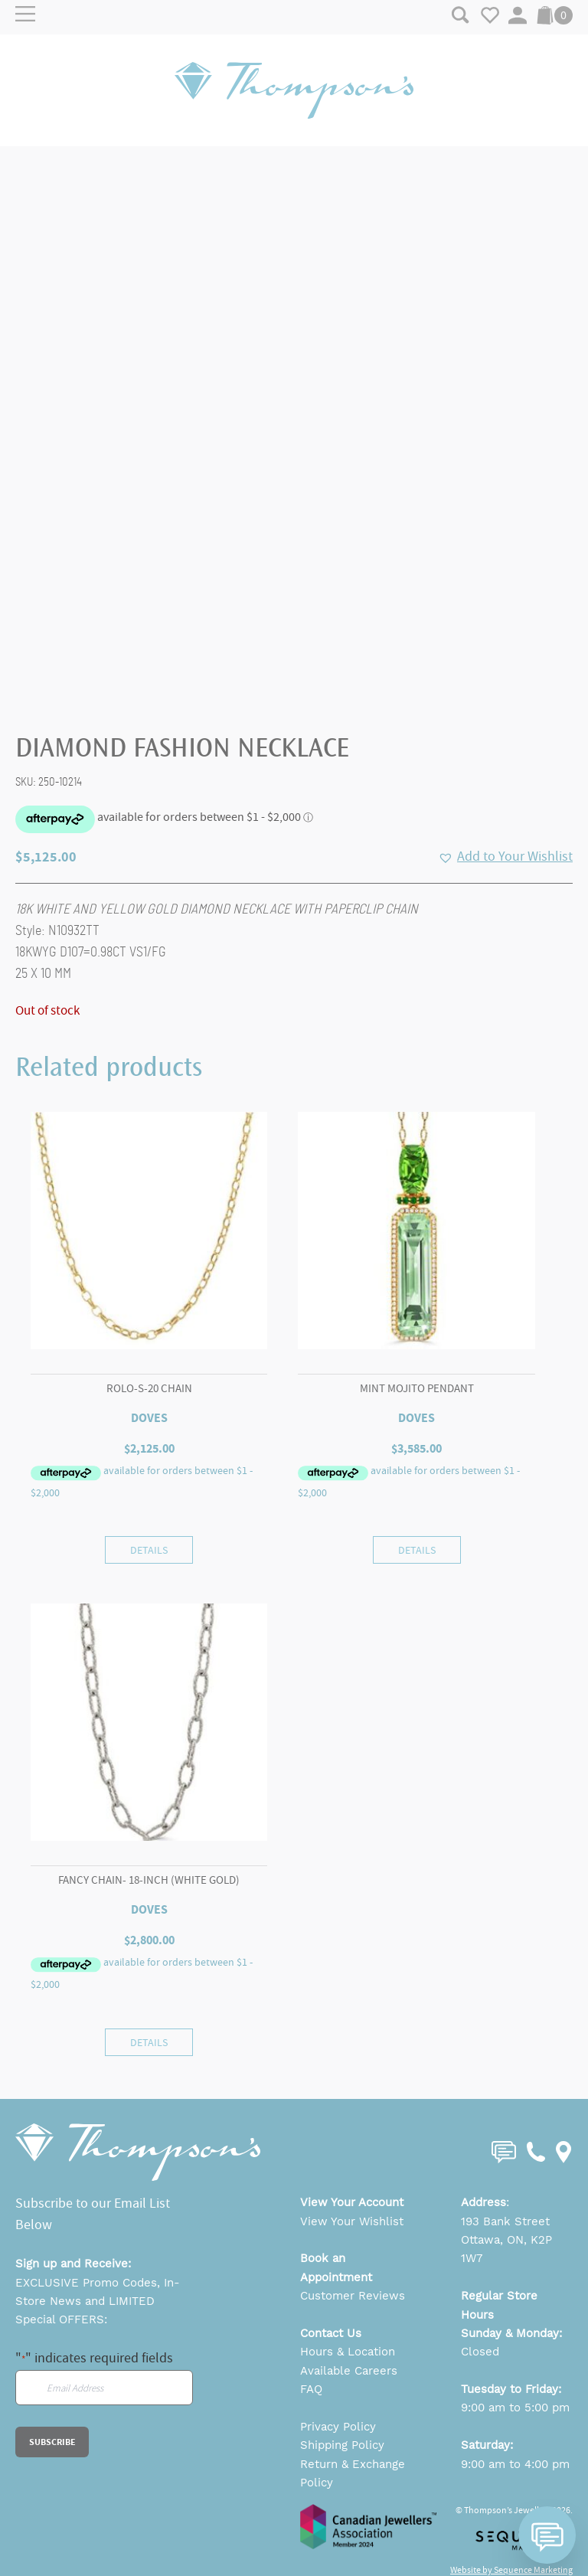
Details (149, 1550)
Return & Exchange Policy (352, 2473)
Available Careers (348, 2371)
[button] (505, 857)
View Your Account (351, 2202)
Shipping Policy (342, 2445)
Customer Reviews (352, 2296)
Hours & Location (347, 2352)
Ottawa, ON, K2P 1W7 (506, 2249)
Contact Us (330, 2333)
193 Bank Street (505, 2221)
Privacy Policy (338, 2427)
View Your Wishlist (351, 2221)
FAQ (311, 2389)
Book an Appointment (336, 2267)
